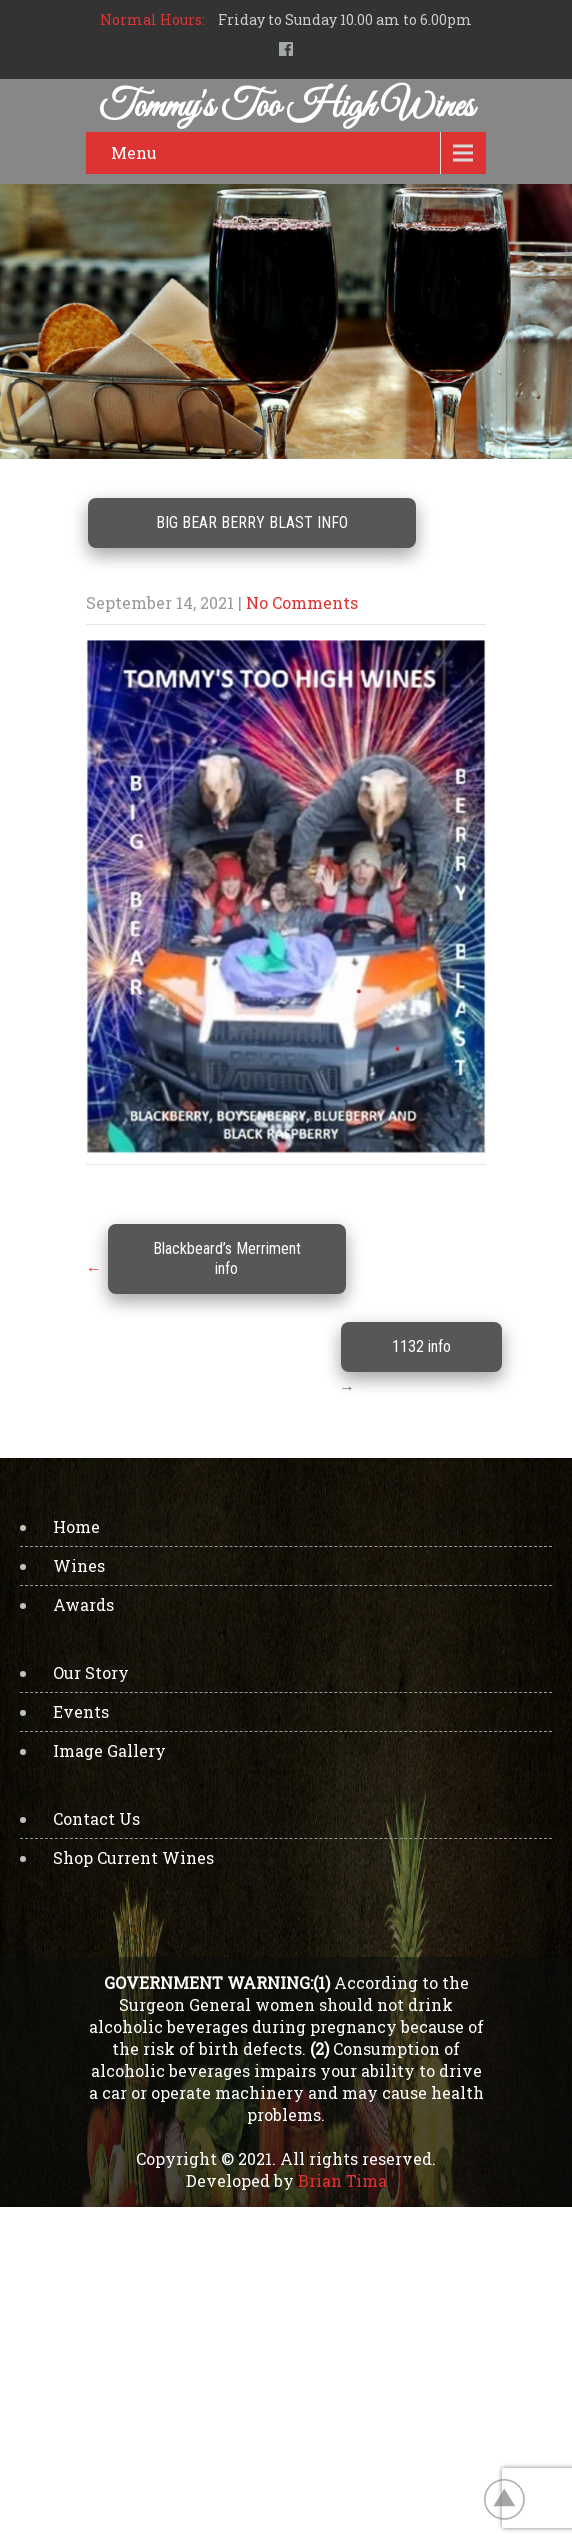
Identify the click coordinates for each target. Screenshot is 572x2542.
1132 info (421, 1346)
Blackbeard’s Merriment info (227, 1258)
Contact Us (96, 1818)
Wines (79, 1565)
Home (76, 1526)
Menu (134, 152)
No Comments (302, 602)
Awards (83, 1604)
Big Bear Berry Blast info (252, 522)
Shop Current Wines (133, 1857)
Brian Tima (342, 2180)
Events (81, 1711)
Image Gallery (109, 1750)
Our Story (91, 1672)
